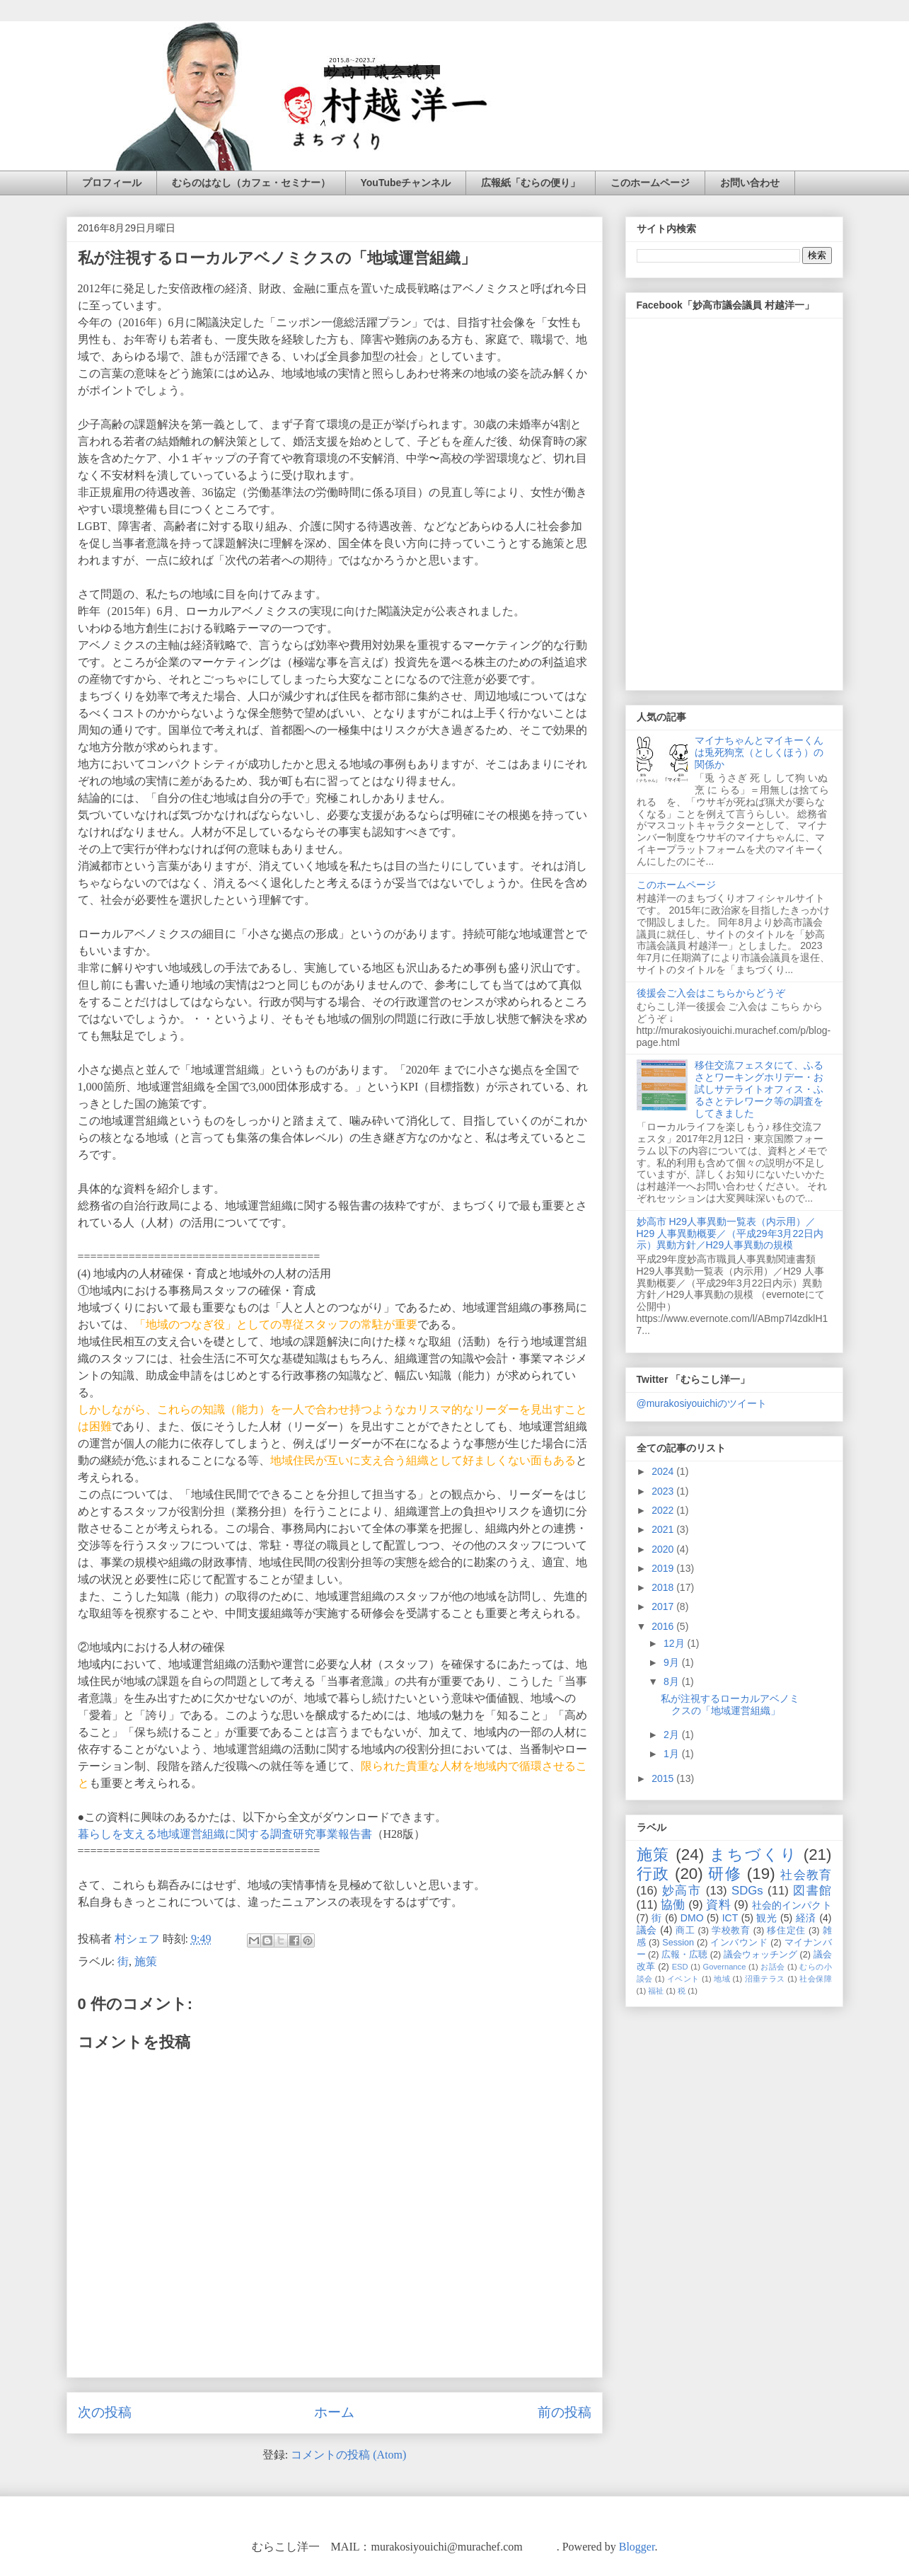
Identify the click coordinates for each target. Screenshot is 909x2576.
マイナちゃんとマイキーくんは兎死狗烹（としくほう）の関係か (759, 752)
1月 (673, 1753)
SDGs (747, 1890)
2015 (664, 1778)
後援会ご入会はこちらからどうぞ (711, 993)
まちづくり (753, 1854)
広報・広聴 (684, 1955)
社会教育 (805, 1875)
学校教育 (731, 1931)
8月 (673, 1681)
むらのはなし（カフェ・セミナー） (251, 182)
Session (678, 1943)
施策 (145, 1961)
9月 (673, 1662)
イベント (683, 1978)
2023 (664, 1491)
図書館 (812, 1890)
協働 (673, 1904)
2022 (664, 1510)
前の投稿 (564, 2412)
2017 (664, 1606)
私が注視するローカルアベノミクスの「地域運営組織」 (730, 1704)
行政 (653, 1873)
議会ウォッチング (760, 1955)
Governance (724, 1966)
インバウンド (739, 1943)
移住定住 (786, 1931)
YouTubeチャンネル (406, 182)
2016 (664, 1626)
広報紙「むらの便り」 (530, 182)
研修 (724, 1873)
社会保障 (815, 1978)
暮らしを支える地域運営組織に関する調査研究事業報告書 (225, 1834)
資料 (718, 1904)
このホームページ (650, 182)
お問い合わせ (750, 182)
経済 (806, 1918)
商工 (685, 1931)
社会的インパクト (792, 1905)
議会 (647, 1930)
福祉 (656, 1990)
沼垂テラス (765, 1978)
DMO (692, 1918)
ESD (680, 1966)
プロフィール (111, 182)
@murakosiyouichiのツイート (702, 1403)
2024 (664, 1471)
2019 (664, 1568)
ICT (730, 1918)
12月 (675, 1643)
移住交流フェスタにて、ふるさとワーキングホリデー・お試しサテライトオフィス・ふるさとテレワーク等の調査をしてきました (759, 1088)
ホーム (334, 2412)
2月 (673, 1734)
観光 (766, 1918)
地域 (722, 1978)
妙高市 (682, 1890)
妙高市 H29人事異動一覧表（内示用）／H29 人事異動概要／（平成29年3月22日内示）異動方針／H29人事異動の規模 (730, 1233)
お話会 (772, 1966)
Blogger (637, 2547)
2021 (664, 1529)
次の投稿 (105, 2412)
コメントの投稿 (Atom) (348, 2455)
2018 (664, 1587)
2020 (664, 1549)
